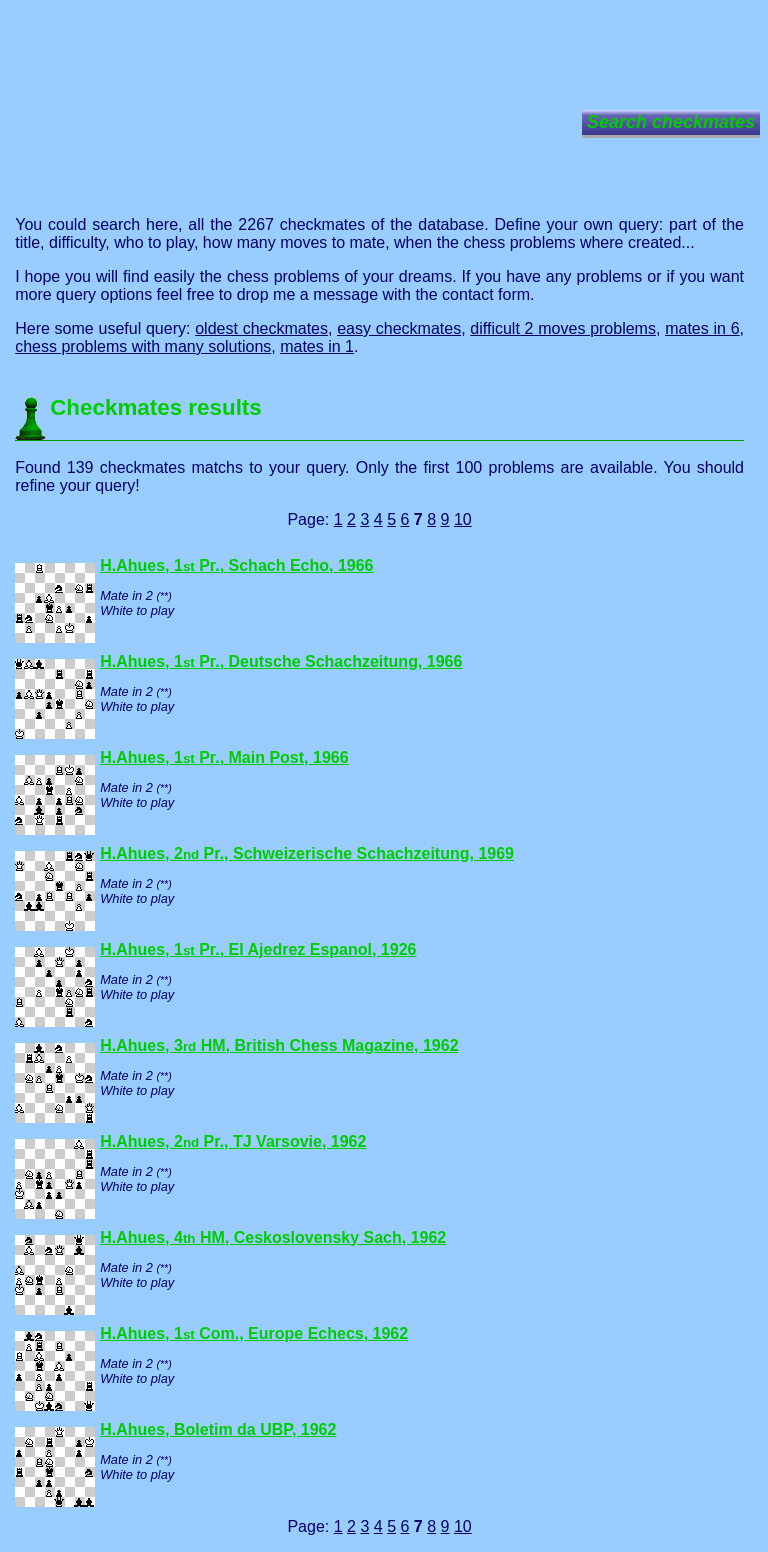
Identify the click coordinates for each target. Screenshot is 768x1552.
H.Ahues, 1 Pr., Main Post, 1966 (224, 757)
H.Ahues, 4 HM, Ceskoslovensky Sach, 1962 (273, 1237)
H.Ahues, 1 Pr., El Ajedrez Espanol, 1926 (258, 949)
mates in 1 (317, 346)
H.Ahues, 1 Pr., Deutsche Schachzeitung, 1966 (281, 661)
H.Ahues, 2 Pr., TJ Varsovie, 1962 (233, 1141)
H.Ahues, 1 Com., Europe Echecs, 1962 (254, 1333)
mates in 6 (702, 328)
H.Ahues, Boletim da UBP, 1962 (218, 1429)
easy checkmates (399, 328)
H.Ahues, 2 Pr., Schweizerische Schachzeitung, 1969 (307, 853)
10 (463, 519)
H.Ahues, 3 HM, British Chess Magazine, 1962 (279, 1045)
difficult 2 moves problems (563, 328)
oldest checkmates (261, 328)
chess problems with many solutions (143, 346)
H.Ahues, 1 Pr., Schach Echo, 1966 (236, 565)
